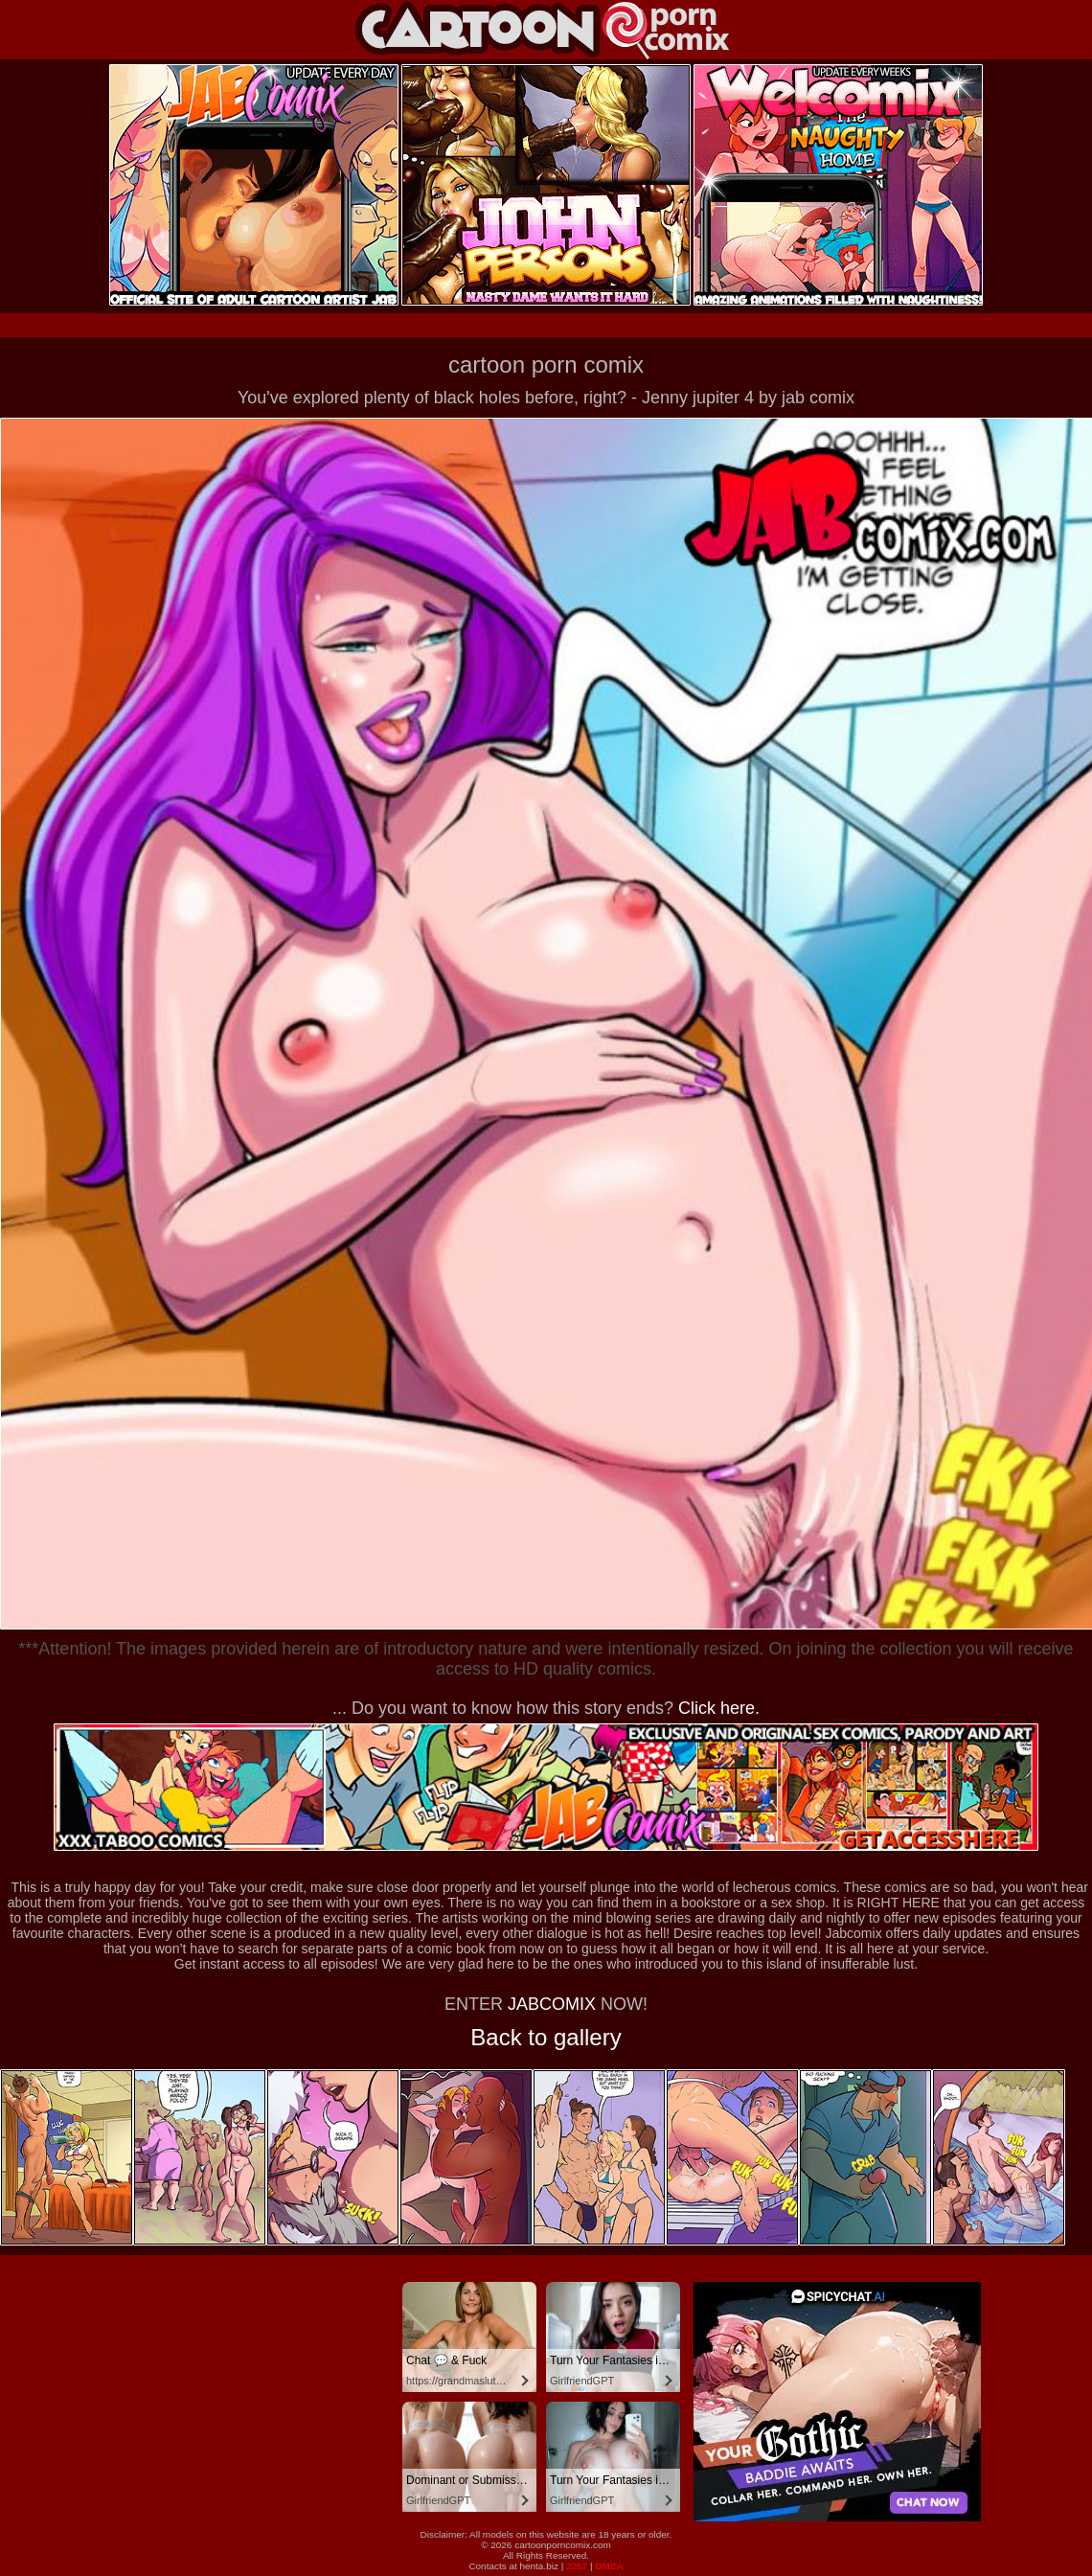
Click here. (719, 1708)
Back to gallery (545, 2037)
